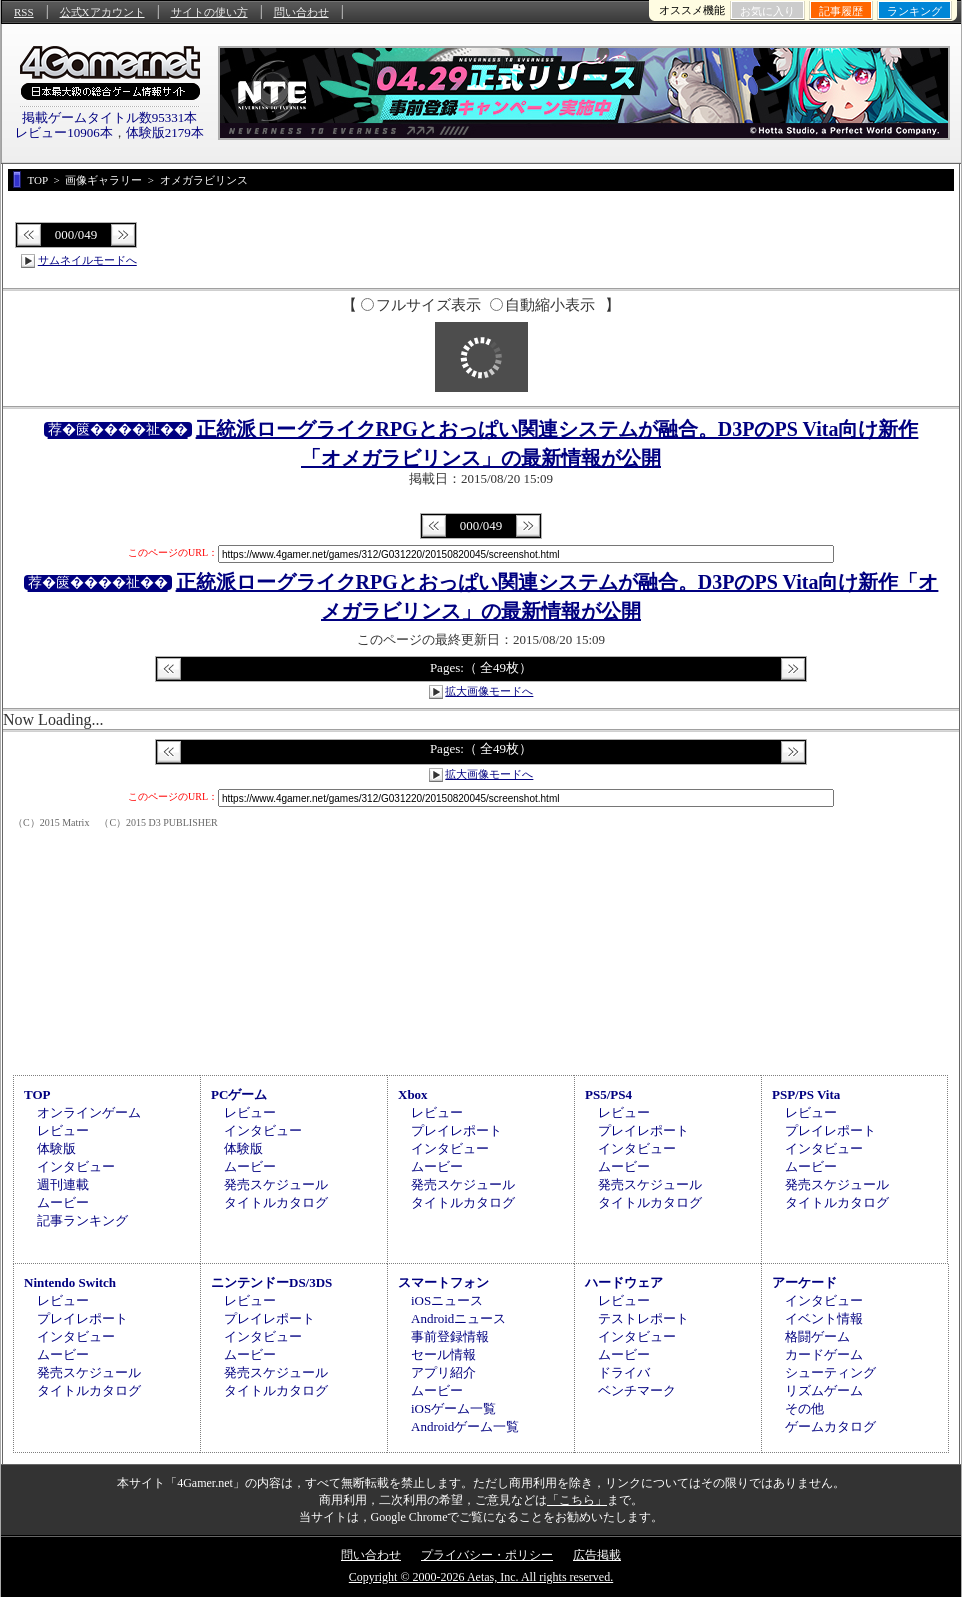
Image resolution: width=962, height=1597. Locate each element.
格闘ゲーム (817, 1336)
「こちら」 (577, 1500)
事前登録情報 (450, 1336)
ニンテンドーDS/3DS (271, 1282)
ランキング (914, 11)
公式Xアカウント (102, 12)
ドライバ (624, 1372)
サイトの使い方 (209, 12)
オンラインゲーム (89, 1112)
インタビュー (76, 1166)
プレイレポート (456, 1130)
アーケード (804, 1282)
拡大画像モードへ (489, 691)
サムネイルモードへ (87, 260)
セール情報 (443, 1354)
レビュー (63, 1130)
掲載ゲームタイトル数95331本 (110, 117)
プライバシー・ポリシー (487, 1555)
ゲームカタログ (830, 1426)
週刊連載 (63, 1184)
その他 (804, 1408)
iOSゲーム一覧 (453, 1408)
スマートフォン (443, 1282)
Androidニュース (458, 1318)
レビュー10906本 (64, 132)
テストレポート (643, 1318)
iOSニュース (447, 1300)
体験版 (56, 1148)
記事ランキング (82, 1220)
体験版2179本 (165, 132)
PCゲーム (239, 1094)
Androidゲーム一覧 (465, 1426)
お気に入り (767, 11)
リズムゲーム (824, 1390)
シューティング (830, 1372)
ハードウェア (624, 1282)
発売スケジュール (276, 1184)
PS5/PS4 (608, 1094)
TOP (37, 1094)
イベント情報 (824, 1318)
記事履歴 (841, 11)
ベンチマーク (637, 1390)
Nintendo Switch (70, 1282)
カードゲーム (824, 1354)
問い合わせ (301, 12)
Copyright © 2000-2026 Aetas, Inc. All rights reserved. (481, 1577)
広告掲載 (597, 1555)
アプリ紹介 (443, 1372)
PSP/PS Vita (806, 1094)
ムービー (63, 1202)
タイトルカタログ (276, 1202)
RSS (24, 12)
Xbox (413, 1094)
